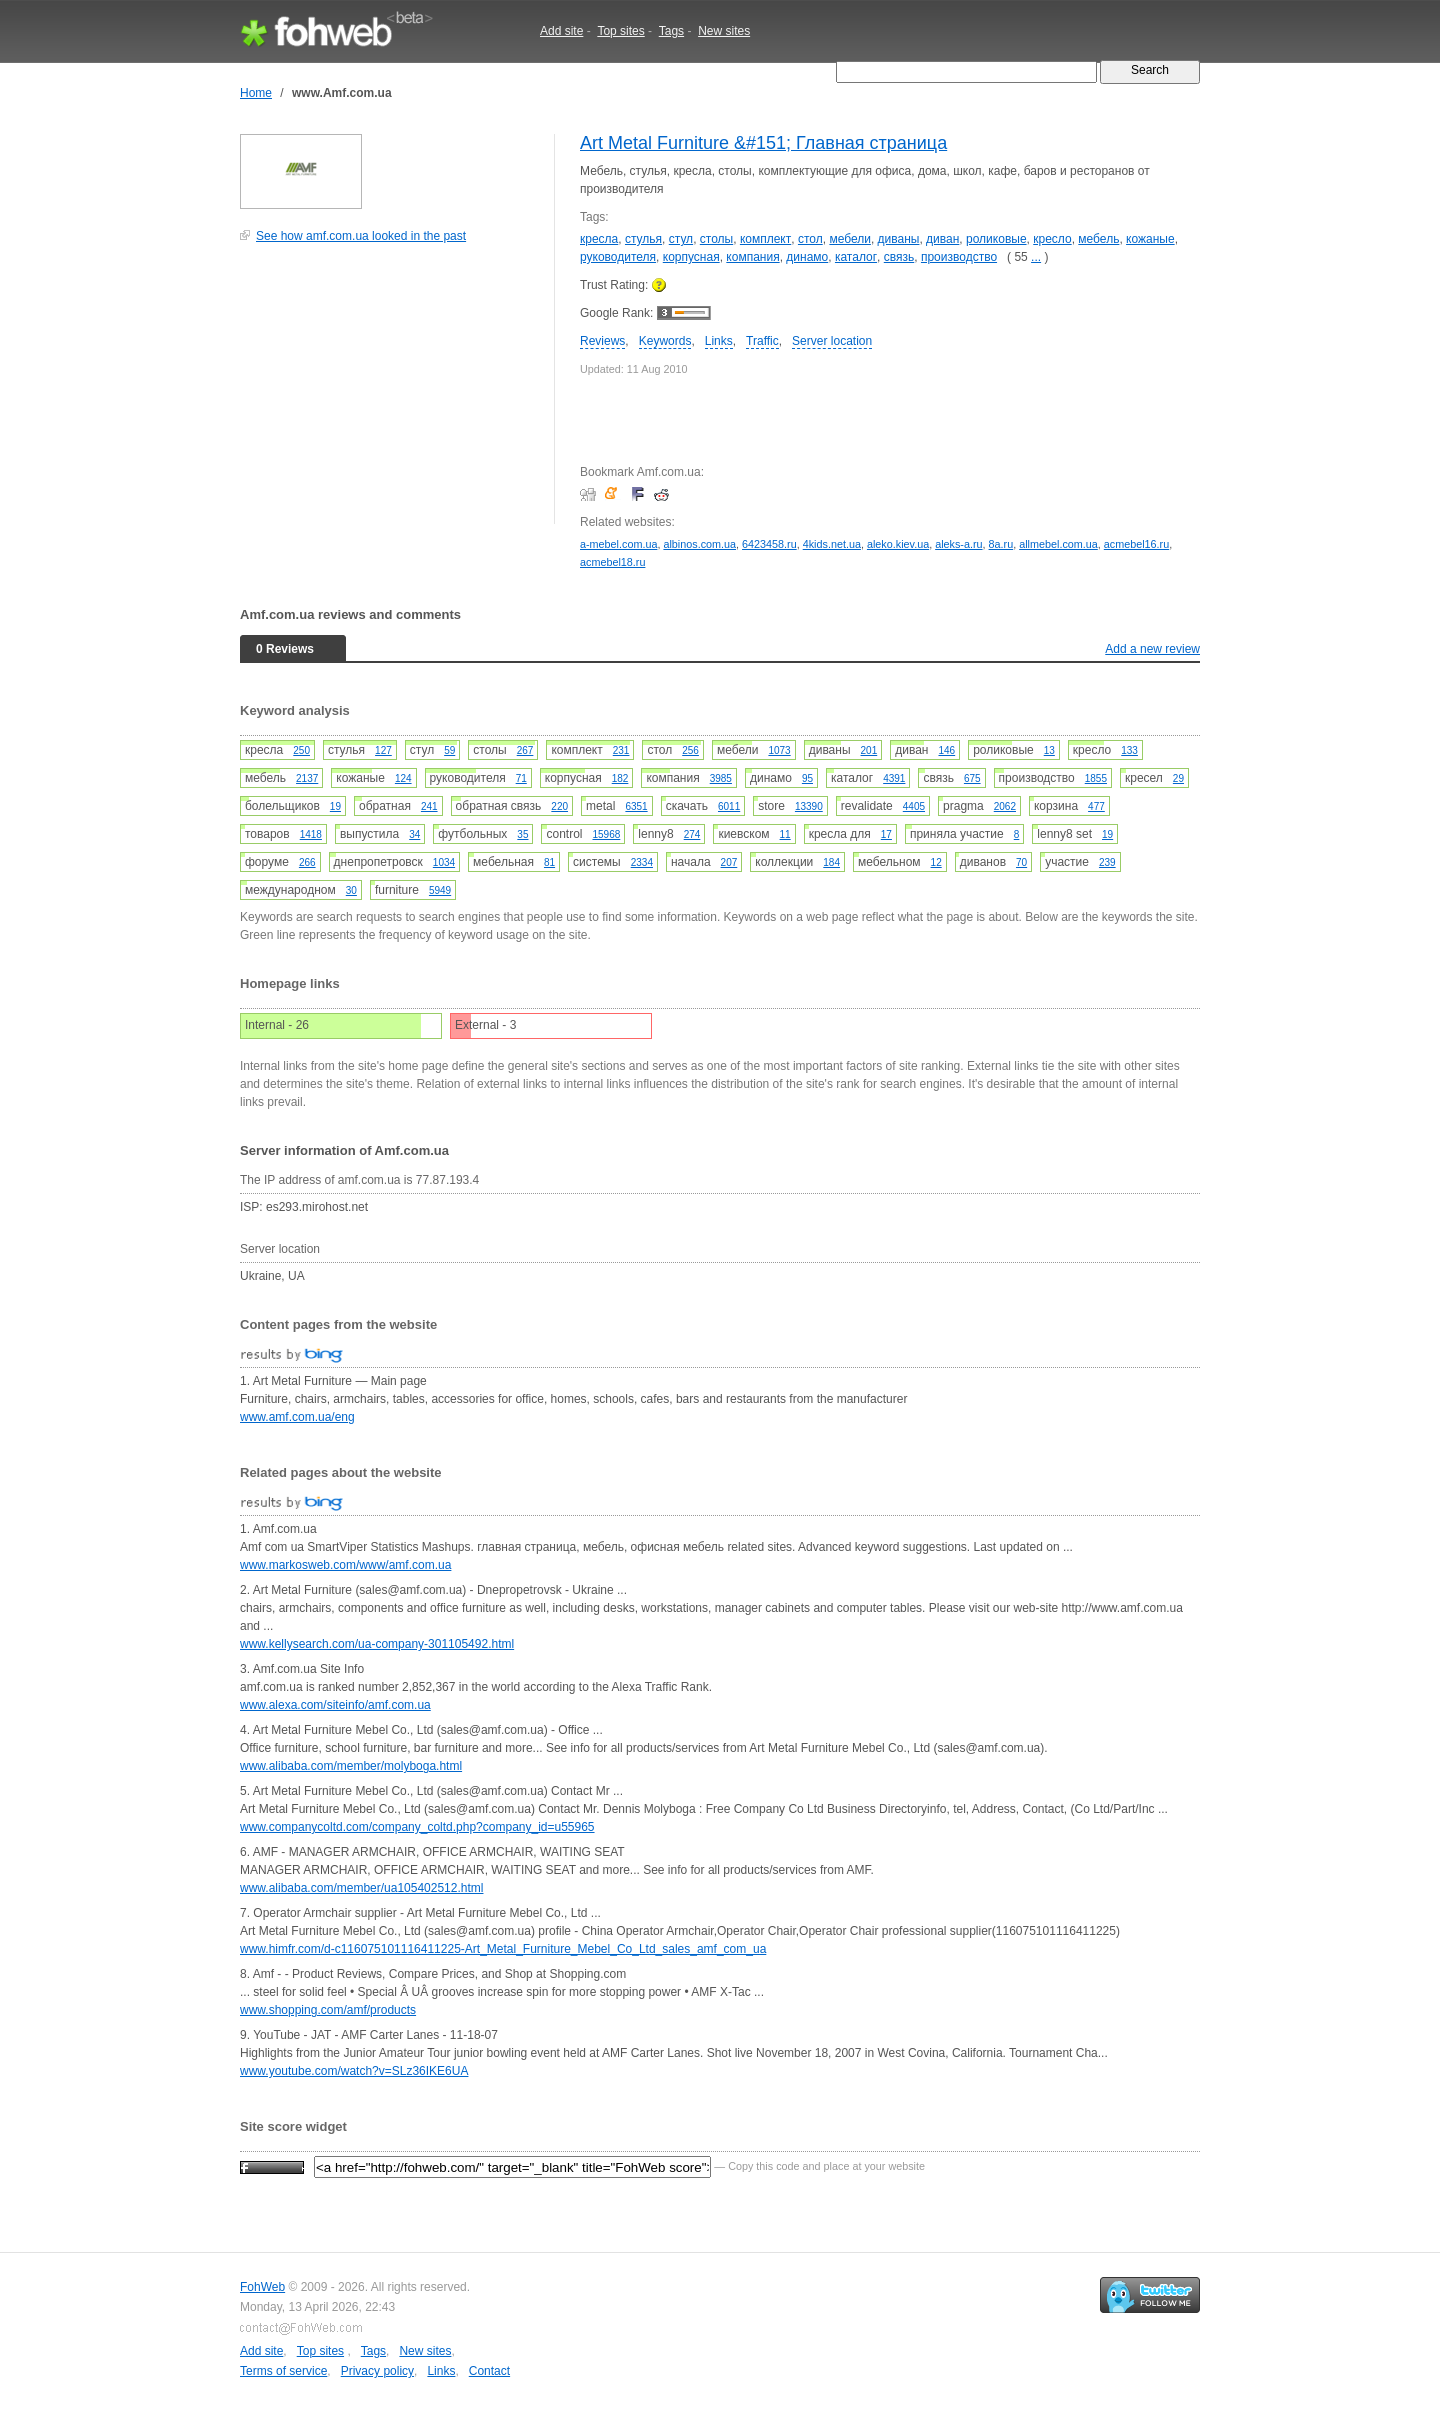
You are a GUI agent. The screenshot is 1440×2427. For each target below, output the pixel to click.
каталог (856, 257)
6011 (729, 806)
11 (785, 834)
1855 (1096, 778)
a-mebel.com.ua (618, 544)
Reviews (602, 341)
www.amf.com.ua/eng (297, 1417)
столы (716, 239)
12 (936, 862)
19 (335, 806)
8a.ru (1001, 544)
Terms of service (283, 2371)
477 (1096, 806)
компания (752, 257)
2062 (1005, 806)
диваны (899, 239)
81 (549, 862)
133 (1129, 750)
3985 (721, 778)
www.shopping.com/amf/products (328, 2010)
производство (959, 257)
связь (899, 257)
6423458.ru (769, 544)
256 (690, 750)
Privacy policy (377, 2371)
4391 (894, 778)
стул (681, 239)
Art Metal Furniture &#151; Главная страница (763, 143)
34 (414, 834)
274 (692, 834)
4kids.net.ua (832, 544)
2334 (642, 862)
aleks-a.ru (958, 544)
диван (942, 239)
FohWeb (262, 2287)
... (1036, 257)
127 (383, 750)
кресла (599, 239)
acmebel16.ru (1136, 544)
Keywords (665, 341)
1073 (779, 750)
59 (449, 750)
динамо (807, 257)
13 (1049, 750)
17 (886, 834)
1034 (444, 862)
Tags (671, 31)
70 (1021, 862)
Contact (489, 2371)
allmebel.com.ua (1058, 544)
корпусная (691, 257)
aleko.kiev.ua (898, 544)
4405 (914, 806)
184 (831, 862)
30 (351, 890)
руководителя (618, 257)
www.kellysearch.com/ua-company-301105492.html (377, 1644)
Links (719, 341)
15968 (607, 834)
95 (807, 778)
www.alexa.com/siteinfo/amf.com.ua (335, 1705)
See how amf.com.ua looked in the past (361, 236)
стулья (643, 239)
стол (810, 239)
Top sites (620, 31)
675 (972, 778)
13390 (809, 806)
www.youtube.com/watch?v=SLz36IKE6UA (354, 2071)
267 (525, 750)
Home (256, 93)
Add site (561, 31)
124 (403, 778)
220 (559, 806)
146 (946, 750)
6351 (636, 806)
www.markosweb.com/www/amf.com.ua (345, 1565)
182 (620, 778)
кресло (1052, 239)
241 (429, 806)
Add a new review (1152, 649)
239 (1107, 862)
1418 (311, 834)
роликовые (996, 239)
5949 (440, 890)
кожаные (1150, 239)
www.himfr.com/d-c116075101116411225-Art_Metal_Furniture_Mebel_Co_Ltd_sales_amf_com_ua (503, 1949)
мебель (1098, 239)
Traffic (762, 341)
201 (869, 750)
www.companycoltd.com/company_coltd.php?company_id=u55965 (417, 1827)
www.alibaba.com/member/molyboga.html (351, 1766)
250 (301, 750)
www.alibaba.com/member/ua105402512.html (361, 1888)
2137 (307, 778)
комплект (765, 239)
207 (729, 862)
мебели (850, 239)
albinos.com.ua (699, 544)
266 (307, 862)
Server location (832, 341)
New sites (724, 31)
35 (522, 834)
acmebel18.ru (612, 562)
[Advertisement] (390, 394)
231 (621, 750)
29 (1178, 778)
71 (521, 778)
